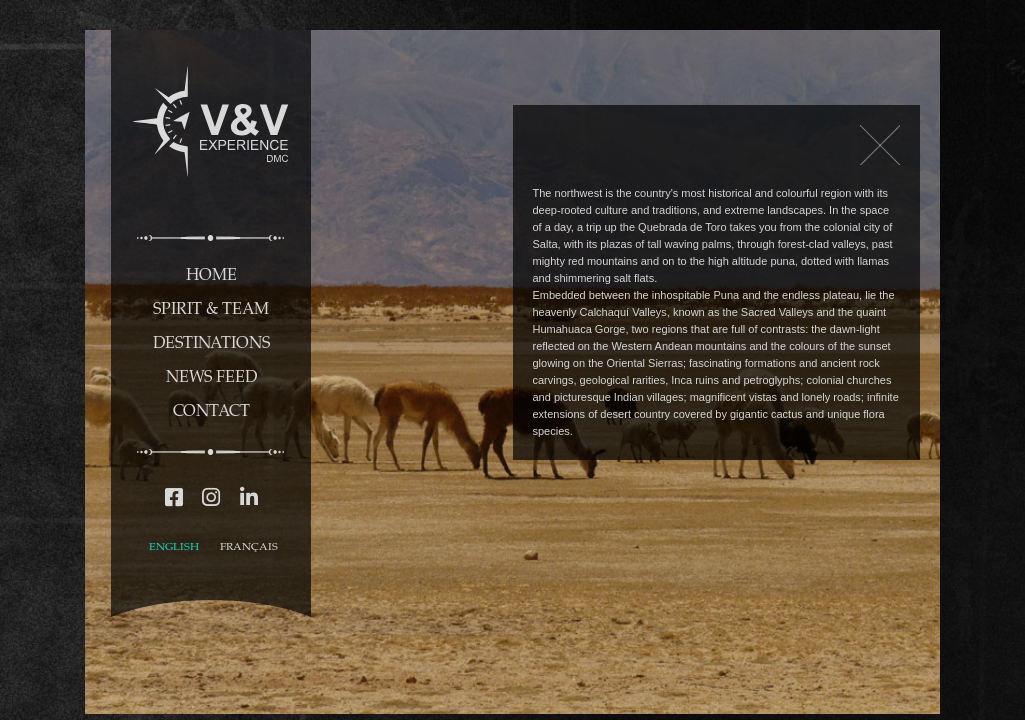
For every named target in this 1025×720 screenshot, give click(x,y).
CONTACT (211, 409)
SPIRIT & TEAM (211, 307)
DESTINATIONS (211, 341)
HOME (211, 273)
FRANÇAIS (249, 545)
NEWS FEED (211, 375)
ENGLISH (174, 545)
